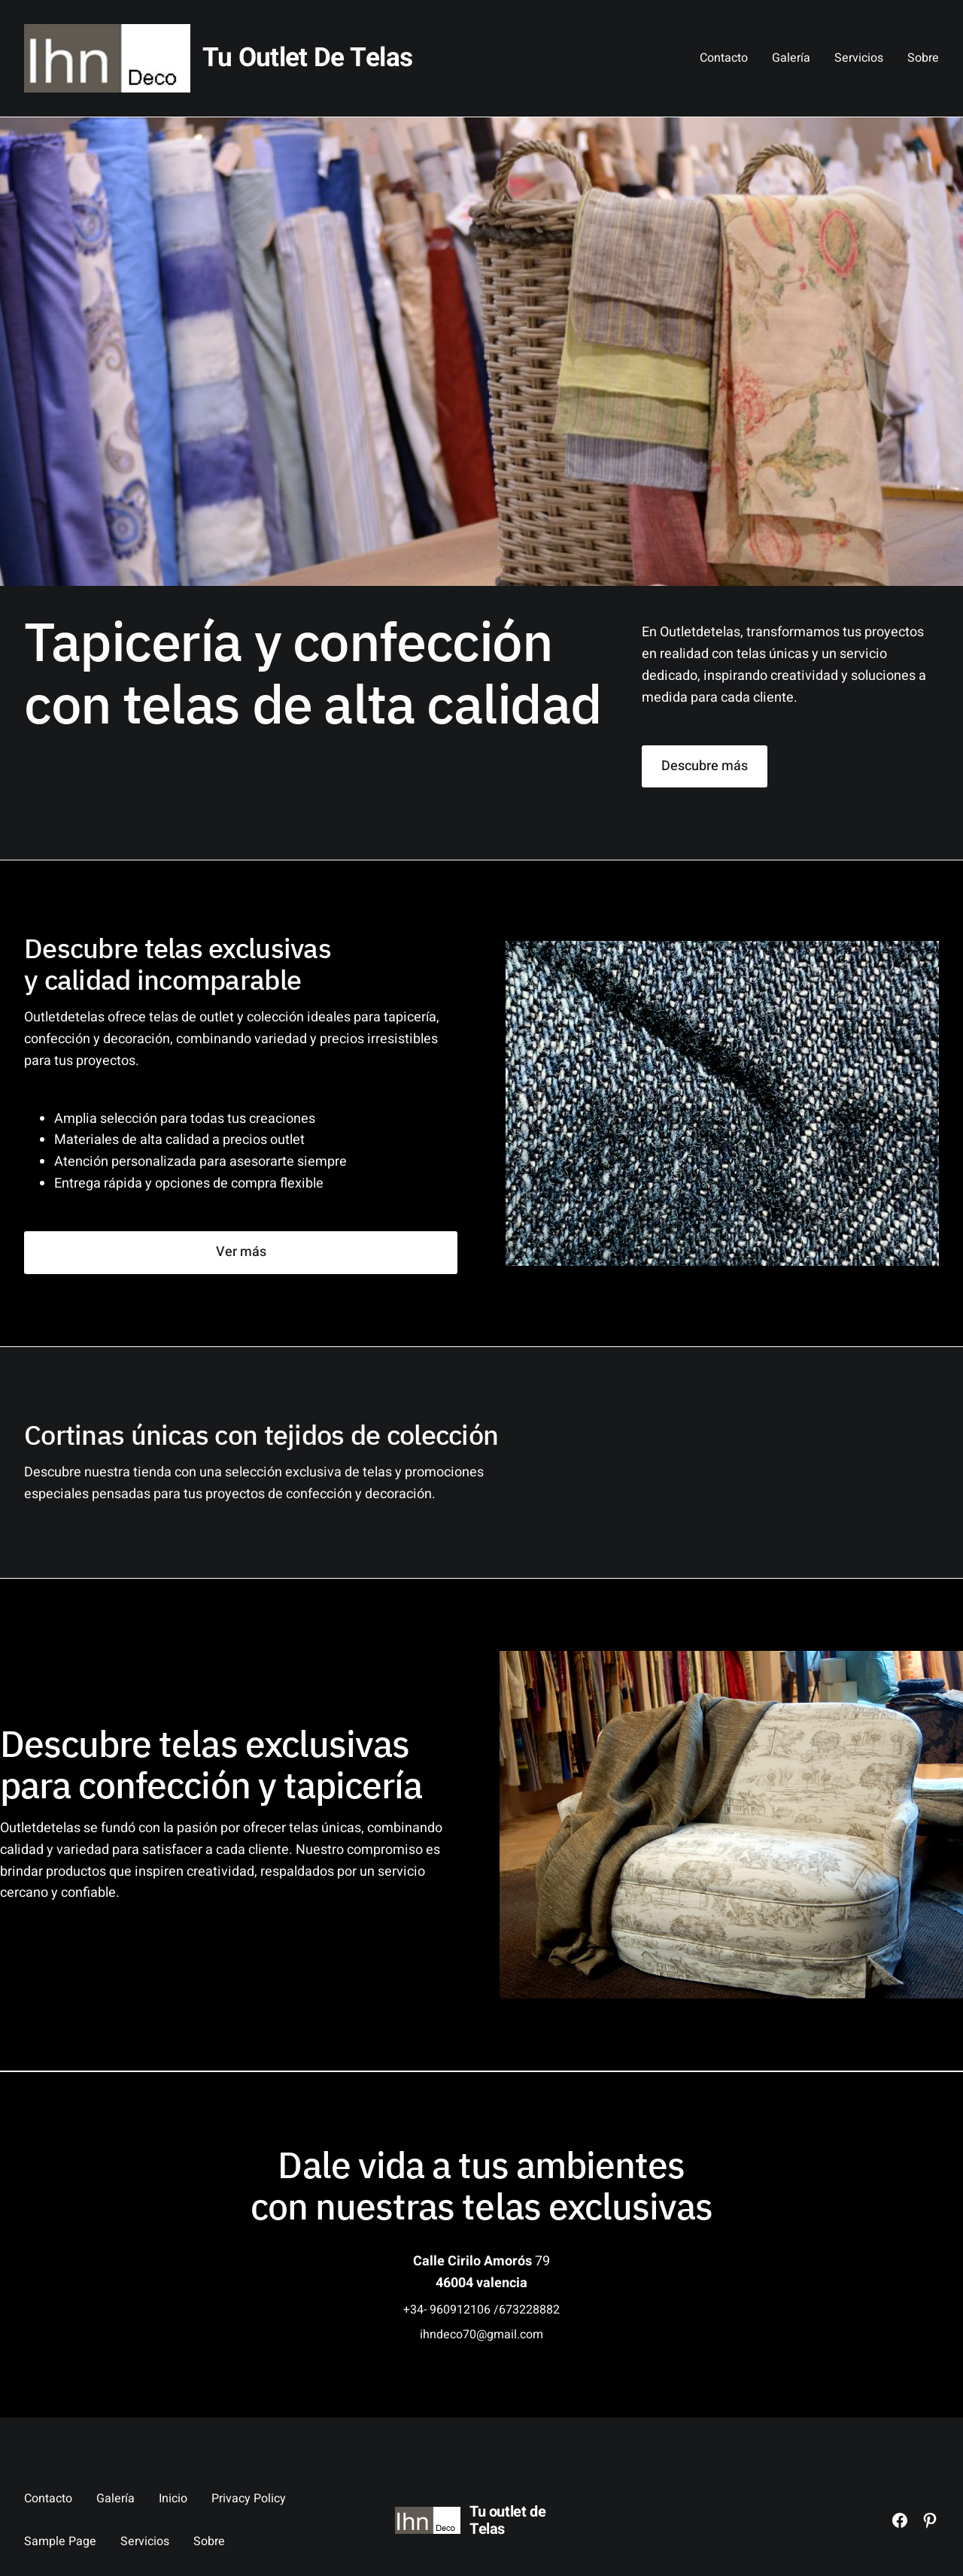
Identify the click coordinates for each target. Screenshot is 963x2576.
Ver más (241, 1252)
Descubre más (704, 766)
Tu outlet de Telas (307, 57)
